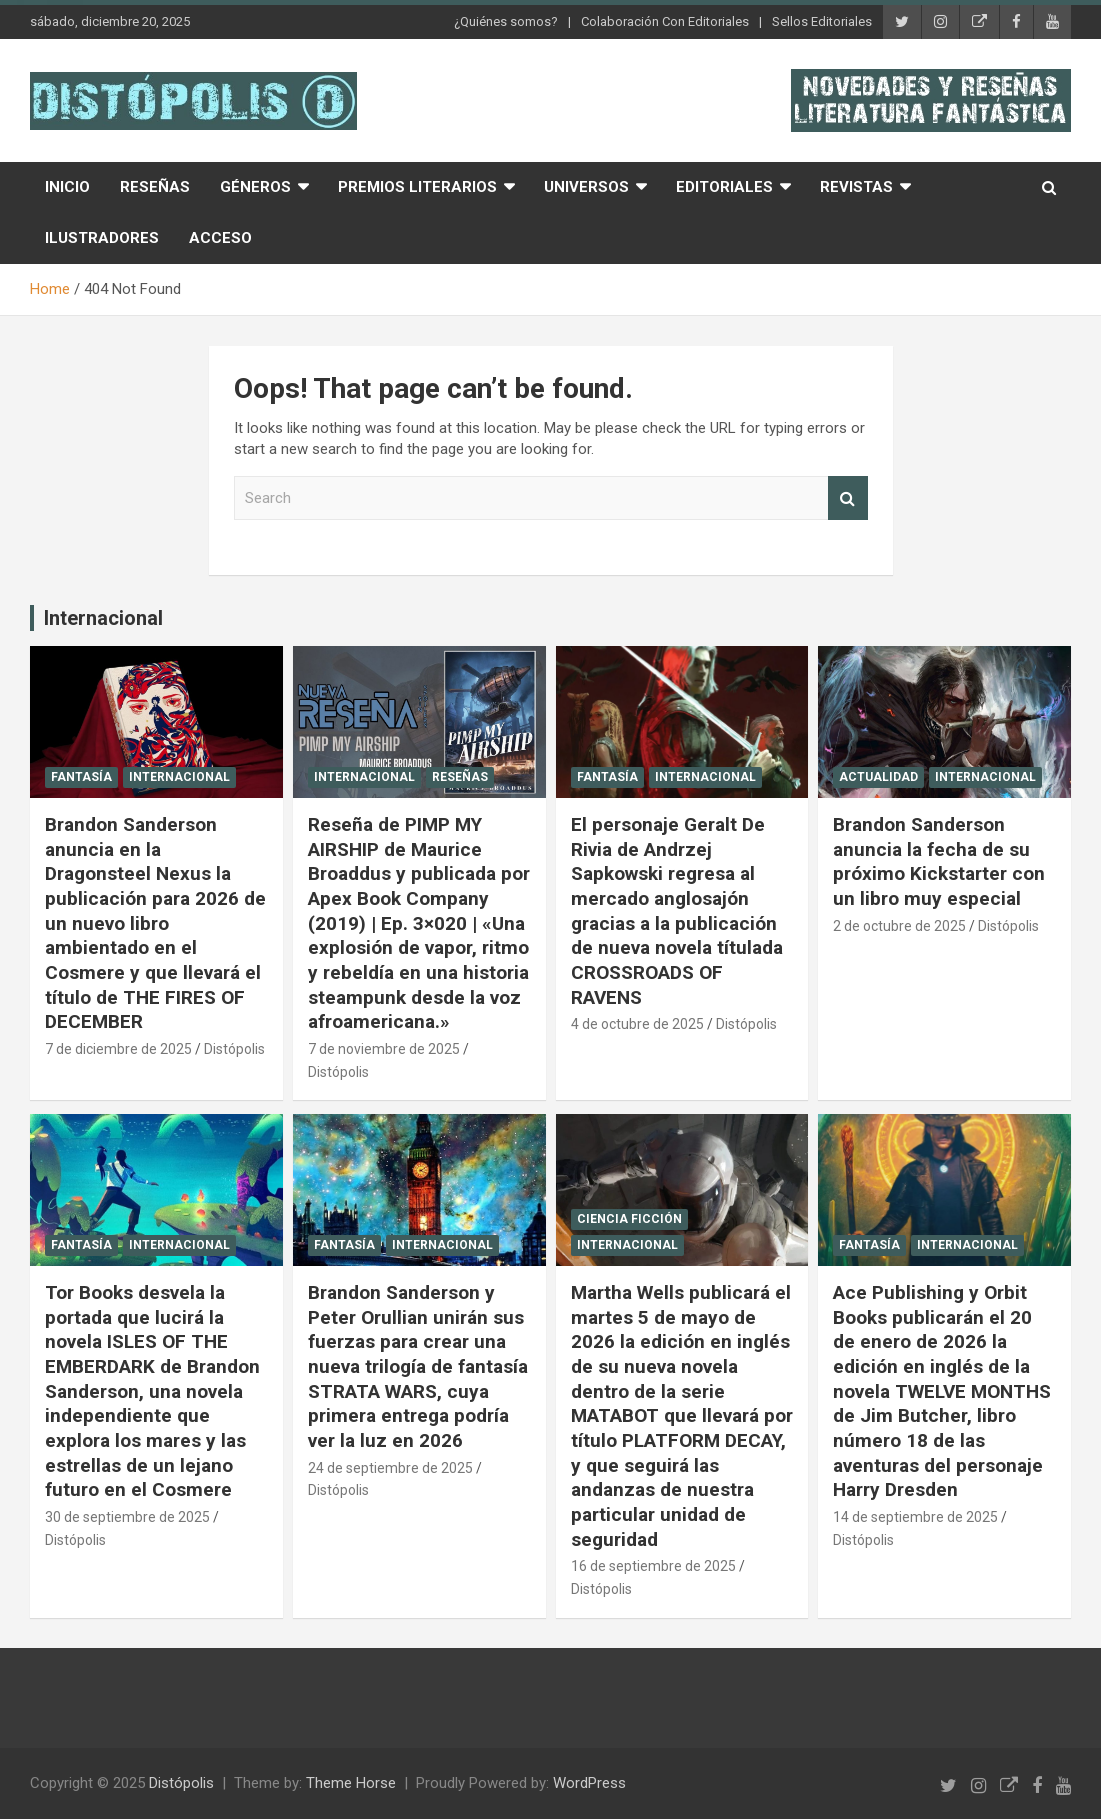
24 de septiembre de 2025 (390, 1468)
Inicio (67, 187)
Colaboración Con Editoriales (665, 21)
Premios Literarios (417, 187)
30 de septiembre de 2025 (127, 1517)
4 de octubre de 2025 (637, 1024)
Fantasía (81, 777)
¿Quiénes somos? (506, 21)
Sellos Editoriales (822, 21)
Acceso (220, 238)
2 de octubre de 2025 (899, 926)
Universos (586, 187)
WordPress (589, 1783)
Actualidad (878, 777)
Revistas (856, 187)
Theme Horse (351, 1783)
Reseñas (155, 187)
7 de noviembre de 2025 (384, 1049)
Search (848, 498)
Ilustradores (102, 238)
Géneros (255, 187)
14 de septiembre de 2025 (915, 1517)
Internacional (103, 618)
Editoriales (724, 187)
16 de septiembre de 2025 (653, 1566)
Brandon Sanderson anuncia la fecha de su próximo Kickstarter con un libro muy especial (939, 861)
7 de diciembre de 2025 (118, 1049)
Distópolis (234, 1049)
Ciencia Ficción (629, 1219)
